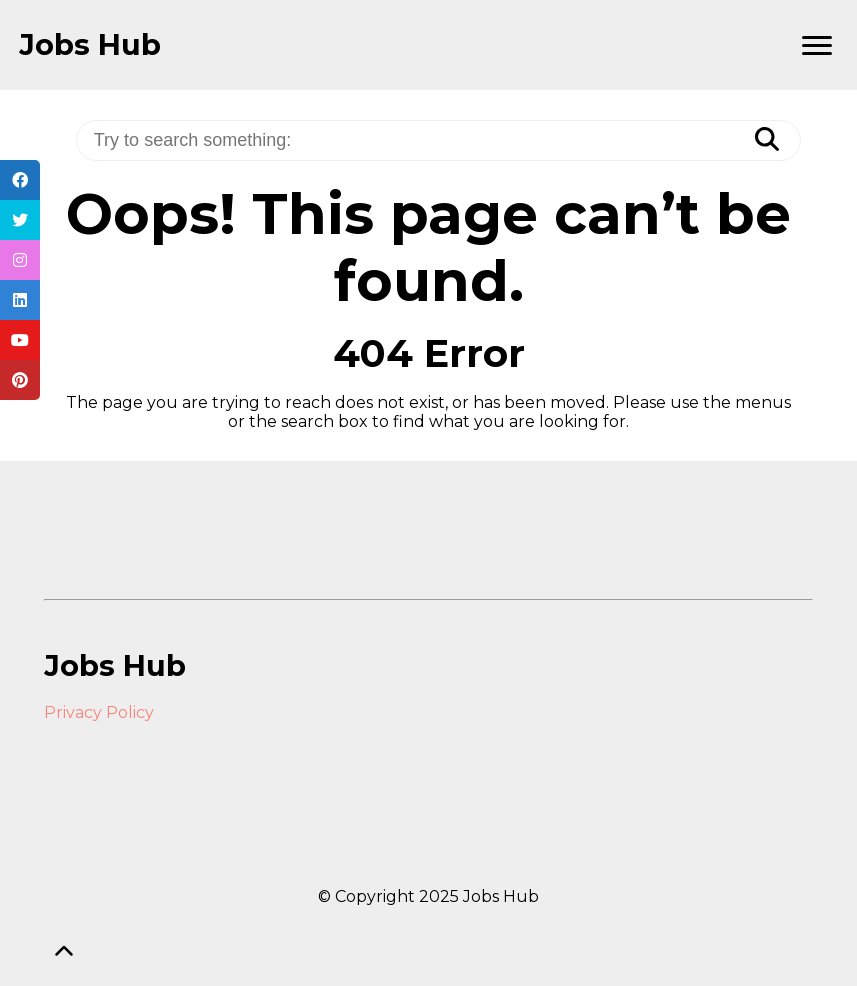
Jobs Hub (90, 45)
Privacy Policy (99, 712)
